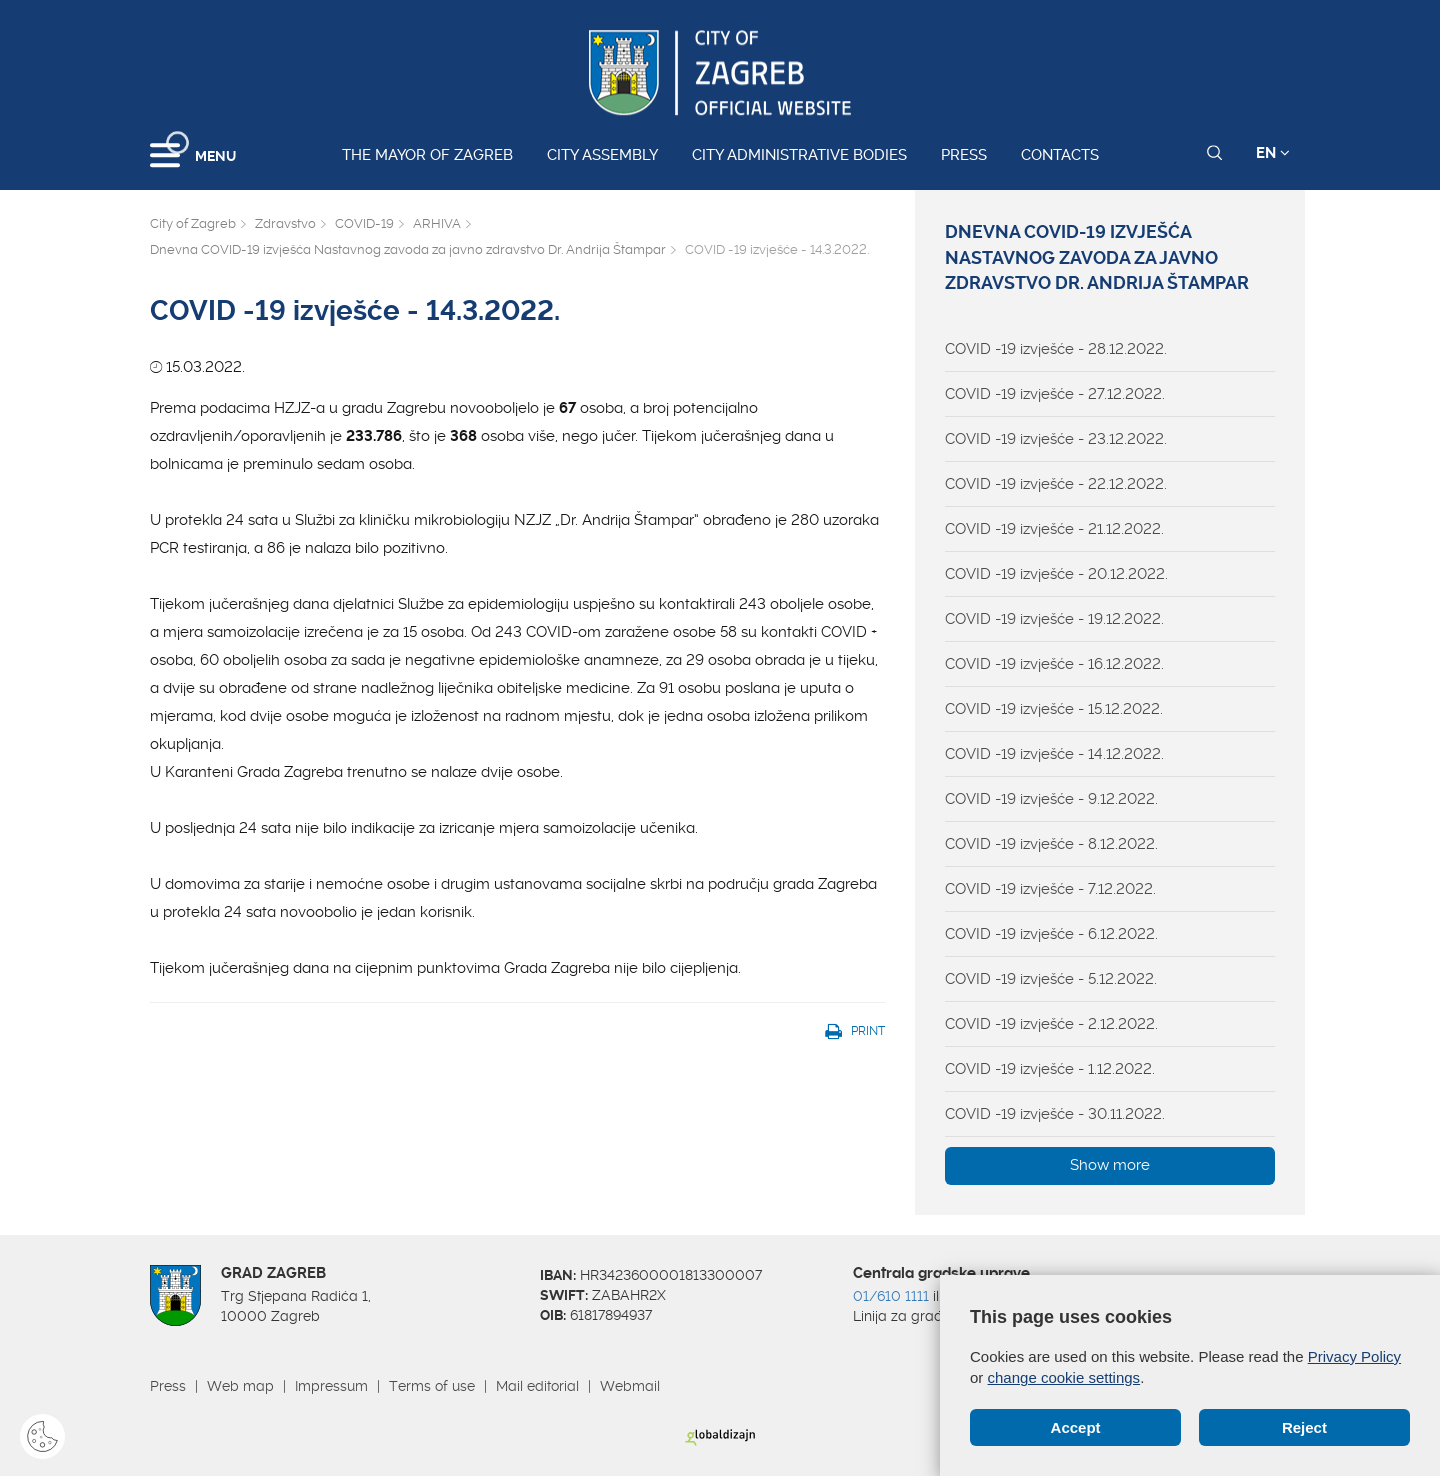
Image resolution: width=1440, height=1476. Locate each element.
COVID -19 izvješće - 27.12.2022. (1055, 394)
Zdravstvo (285, 223)
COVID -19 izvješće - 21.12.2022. (1054, 529)
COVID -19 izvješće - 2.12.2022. (1051, 1024)
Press (964, 155)
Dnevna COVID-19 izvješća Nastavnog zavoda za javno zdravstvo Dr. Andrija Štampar (408, 249)
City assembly (602, 155)
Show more (1110, 1165)
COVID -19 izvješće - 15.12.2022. (1054, 709)
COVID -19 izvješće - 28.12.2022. (1056, 349)
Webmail (630, 1386)
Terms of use (432, 1386)
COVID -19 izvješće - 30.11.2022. (1055, 1114)
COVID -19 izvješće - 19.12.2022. (1054, 619)
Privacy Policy (1354, 1356)
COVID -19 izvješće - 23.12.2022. (1056, 439)
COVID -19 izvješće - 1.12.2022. (1050, 1069)
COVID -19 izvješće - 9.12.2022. (1051, 799)
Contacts (1060, 155)
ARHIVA (437, 223)
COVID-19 (364, 223)
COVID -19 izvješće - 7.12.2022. (1050, 889)
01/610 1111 (891, 1296)
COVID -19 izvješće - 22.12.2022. (1056, 484)
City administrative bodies (799, 155)
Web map (240, 1386)
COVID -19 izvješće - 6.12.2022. (1051, 934)
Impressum (331, 1386)
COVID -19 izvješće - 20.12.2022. (1056, 574)
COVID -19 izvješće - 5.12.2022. (1051, 979)
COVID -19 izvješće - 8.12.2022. (1051, 844)
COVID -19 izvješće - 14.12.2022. (1054, 754)
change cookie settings (1064, 1377)
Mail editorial (537, 1386)
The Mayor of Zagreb (427, 155)
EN (1273, 153)
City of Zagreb (193, 223)
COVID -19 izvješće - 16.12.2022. (1054, 664)
